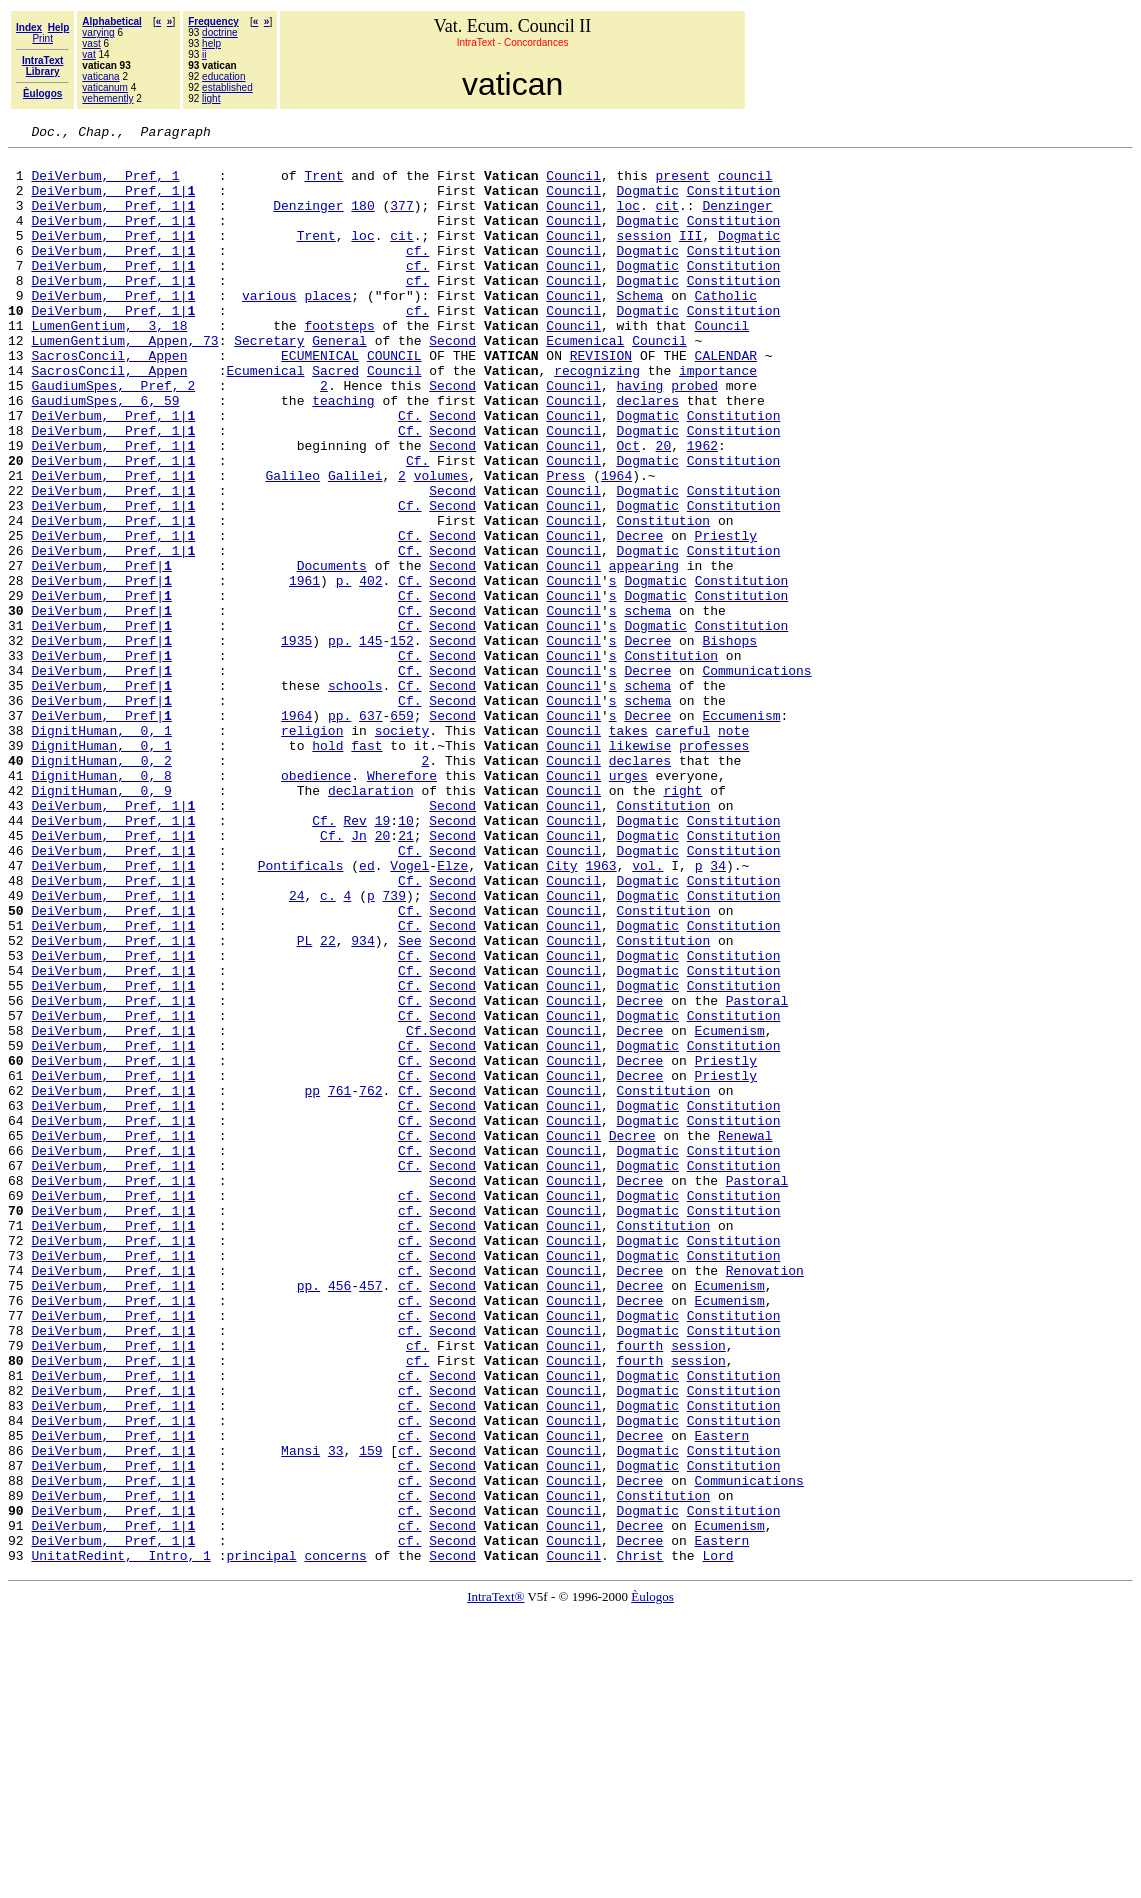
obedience (316, 904)
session (644, 256)
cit (667, 220)
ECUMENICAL (320, 400)
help (211, 43)
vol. (647, 1012)
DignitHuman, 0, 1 (101, 850)
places (327, 328)
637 (370, 832)
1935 (296, 742)
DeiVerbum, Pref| (101, 652)
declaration (371, 922)
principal (261, 1840)
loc (628, 220)
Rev (354, 958)
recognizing (597, 418)
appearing (644, 652)
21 (406, 976)
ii (204, 54)
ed (367, 1012)
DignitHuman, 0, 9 (101, 922)
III (690, 256)
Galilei (355, 544)
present (682, 184)
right (682, 922)
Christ (640, 1840)
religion (312, 850)
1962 (702, 508)
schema (647, 706)
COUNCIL (394, 400)
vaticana (100, 76)
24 (297, 1048)
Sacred (335, 418)
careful (683, 850)
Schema (640, 328)
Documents (332, 652)
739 (394, 1048)
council (745, 184)
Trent (323, 184)
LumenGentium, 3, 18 (109, 364)
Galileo (292, 544)
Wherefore (402, 904)
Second (452, 382)
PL (305, 1102)
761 (339, 1282)
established (227, 87)
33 (336, 1714)
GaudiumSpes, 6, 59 (105, 454)
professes (714, 868)
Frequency (213, 21)
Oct (628, 508)
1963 (600, 1012)
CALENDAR (726, 400)
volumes (441, 544)
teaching (343, 454)
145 (370, 742)
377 (401, 220)
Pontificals (301, 1012)
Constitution (734, 202)
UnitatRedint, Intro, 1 (120, 1840)
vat (88, 54)
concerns (335, 1840)
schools (355, 796)
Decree (640, 616)
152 (401, 742)
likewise (640, 868)
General (339, 382)
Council (573, 184)
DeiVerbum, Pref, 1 (105, 184)
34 (718, 1012)
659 (401, 832)
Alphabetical (111, 21)
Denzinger (308, 220)
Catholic (726, 328)
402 (370, 670)
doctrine (220, 32)
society (402, 850)
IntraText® (495, 1881)
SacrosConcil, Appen (109, 400)
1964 (616, 544)
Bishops (729, 742)
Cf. (409, 472)
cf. (417, 274)
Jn (359, 976)
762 (370, 1282)
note (733, 850)
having (640, 436)
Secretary (269, 382)
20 (664, 508)
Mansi (300, 1714)
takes (628, 850)
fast (366, 868)
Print (42, 38)
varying (98, 32)
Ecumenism (730, 1210)
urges (628, 904)
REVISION (601, 400)
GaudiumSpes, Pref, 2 (113, 436)
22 (328, 1102)
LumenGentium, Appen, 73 (124, 382)
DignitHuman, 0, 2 (101, 886)
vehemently (107, 98)
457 (370, 1516)
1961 (304, 670)
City (561, 1012)
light (211, 98)
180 (362, 220)
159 (370, 1714)
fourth (640, 1588)
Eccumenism (741, 832)
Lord (717, 1840)
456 (339, 1516)
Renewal (745, 1336)
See (409, 1102)
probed (694, 436)
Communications (756, 778)
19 (383, 958)
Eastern (722, 1696)
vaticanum (105, 87)
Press (565, 544)
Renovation (765, 1498)
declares (647, 454)
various (269, 328)
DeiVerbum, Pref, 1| (113, 202)
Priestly (726, 616)
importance (718, 418)
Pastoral (757, 1174)
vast (91, 43)
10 (406, 958)
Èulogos (652, 1881)
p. (344, 670)
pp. (339, 742)
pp (312, 1282)
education (223, 76)
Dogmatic (647, 202)
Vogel (409, 1012)
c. (328, 1048)
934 (362, 1102)
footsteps (339, 364)
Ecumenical (585, 382)
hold (327, 868)
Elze (452, 1012)
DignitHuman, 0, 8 (101, 904)
